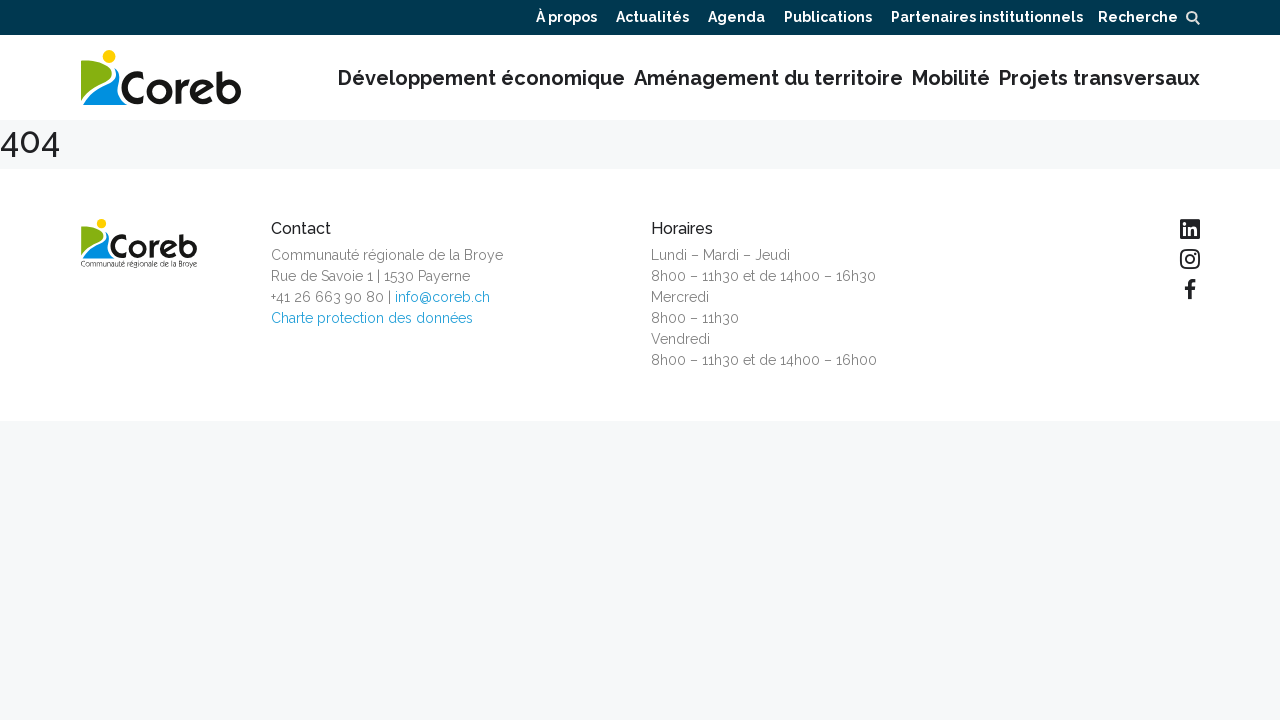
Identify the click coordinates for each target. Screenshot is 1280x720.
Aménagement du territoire (768, 78)
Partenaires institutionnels (987, 17)
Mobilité (951, 78)
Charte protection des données (372, 318)
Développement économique (481, 78)
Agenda (736, 17)
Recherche (1148, 17)
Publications (828, 17)
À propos (566, 17)
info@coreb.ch (442, 297)
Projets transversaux (1099, 78)
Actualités (652, 17)
